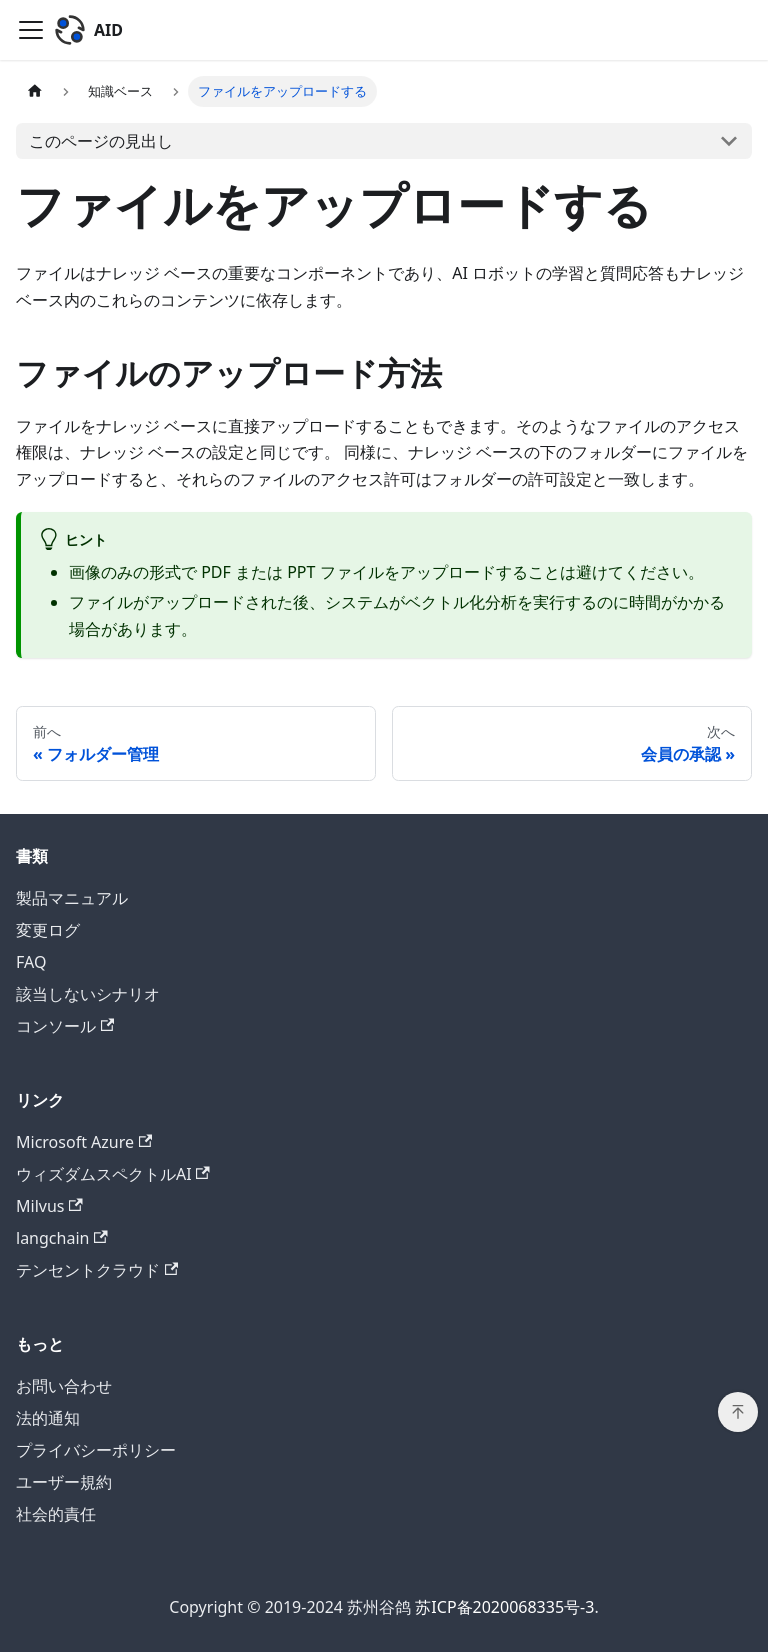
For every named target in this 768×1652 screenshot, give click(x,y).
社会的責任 (56, 1514)
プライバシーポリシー (96, 1450)
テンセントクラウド (97, 1270)
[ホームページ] (35, 91)
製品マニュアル (72, 898)
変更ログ (48, 930)
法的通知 (48, 1418)
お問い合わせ (64, 1386)
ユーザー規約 (64, 1482)
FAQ (31, 962)
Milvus (49, 1206)
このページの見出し (101, 141)
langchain (62, 1238)
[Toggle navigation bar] (31, 30)
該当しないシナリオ (88, 994)
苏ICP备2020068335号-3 (504, 1607)
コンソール (65, 1026)
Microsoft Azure (84, 1142)
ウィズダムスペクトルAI (113, 1174)
